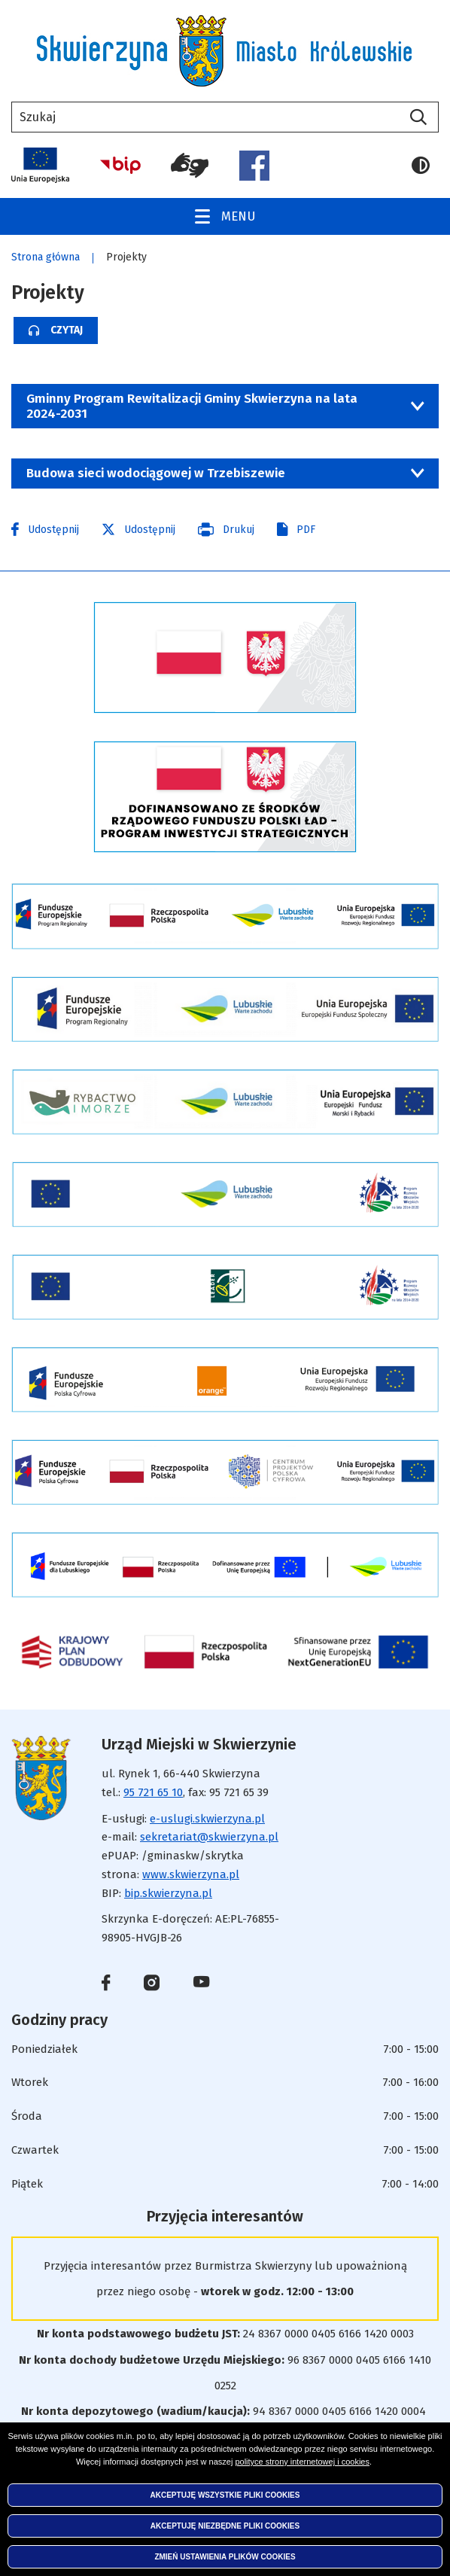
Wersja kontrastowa (421, 165)
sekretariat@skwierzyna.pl (209, 1837)
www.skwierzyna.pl (190, 1874)
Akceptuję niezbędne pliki (225, 2526)
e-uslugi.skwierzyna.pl (207, 1818)
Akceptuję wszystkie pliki (225, 2495)
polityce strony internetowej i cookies (302, 2461)
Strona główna (45, 257)
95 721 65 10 (153, 1792)
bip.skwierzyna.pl (168, 1893)
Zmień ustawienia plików (224, 2557)
